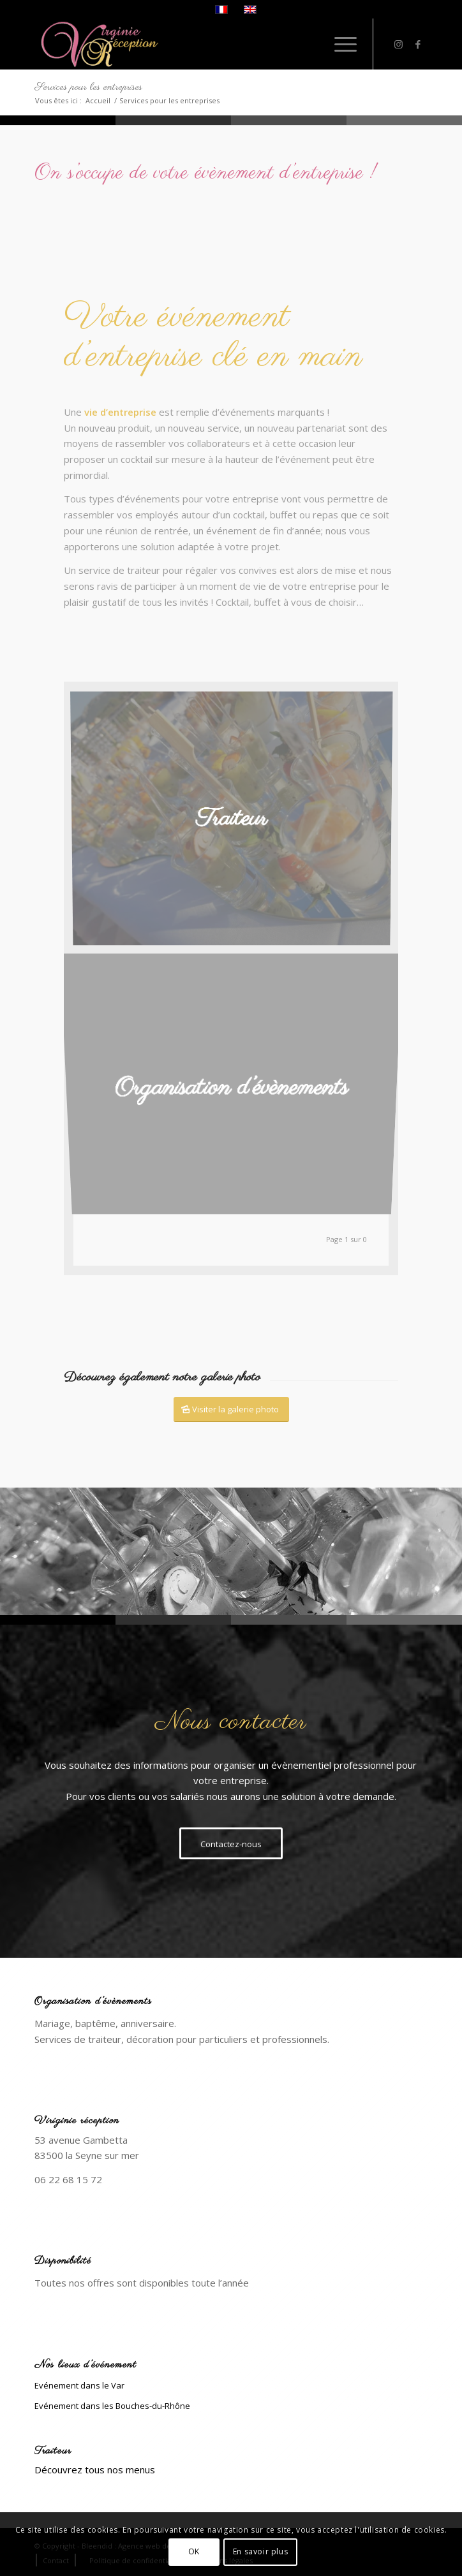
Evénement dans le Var (79, 2385)
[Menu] (339, 44)
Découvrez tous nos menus (94, 2469)
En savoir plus (260, 2551)
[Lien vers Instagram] (398, 44)
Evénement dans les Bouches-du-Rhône (112, 2405)
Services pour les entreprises (88, 87)
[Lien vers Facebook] (418, 44)
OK (194, 2551)
